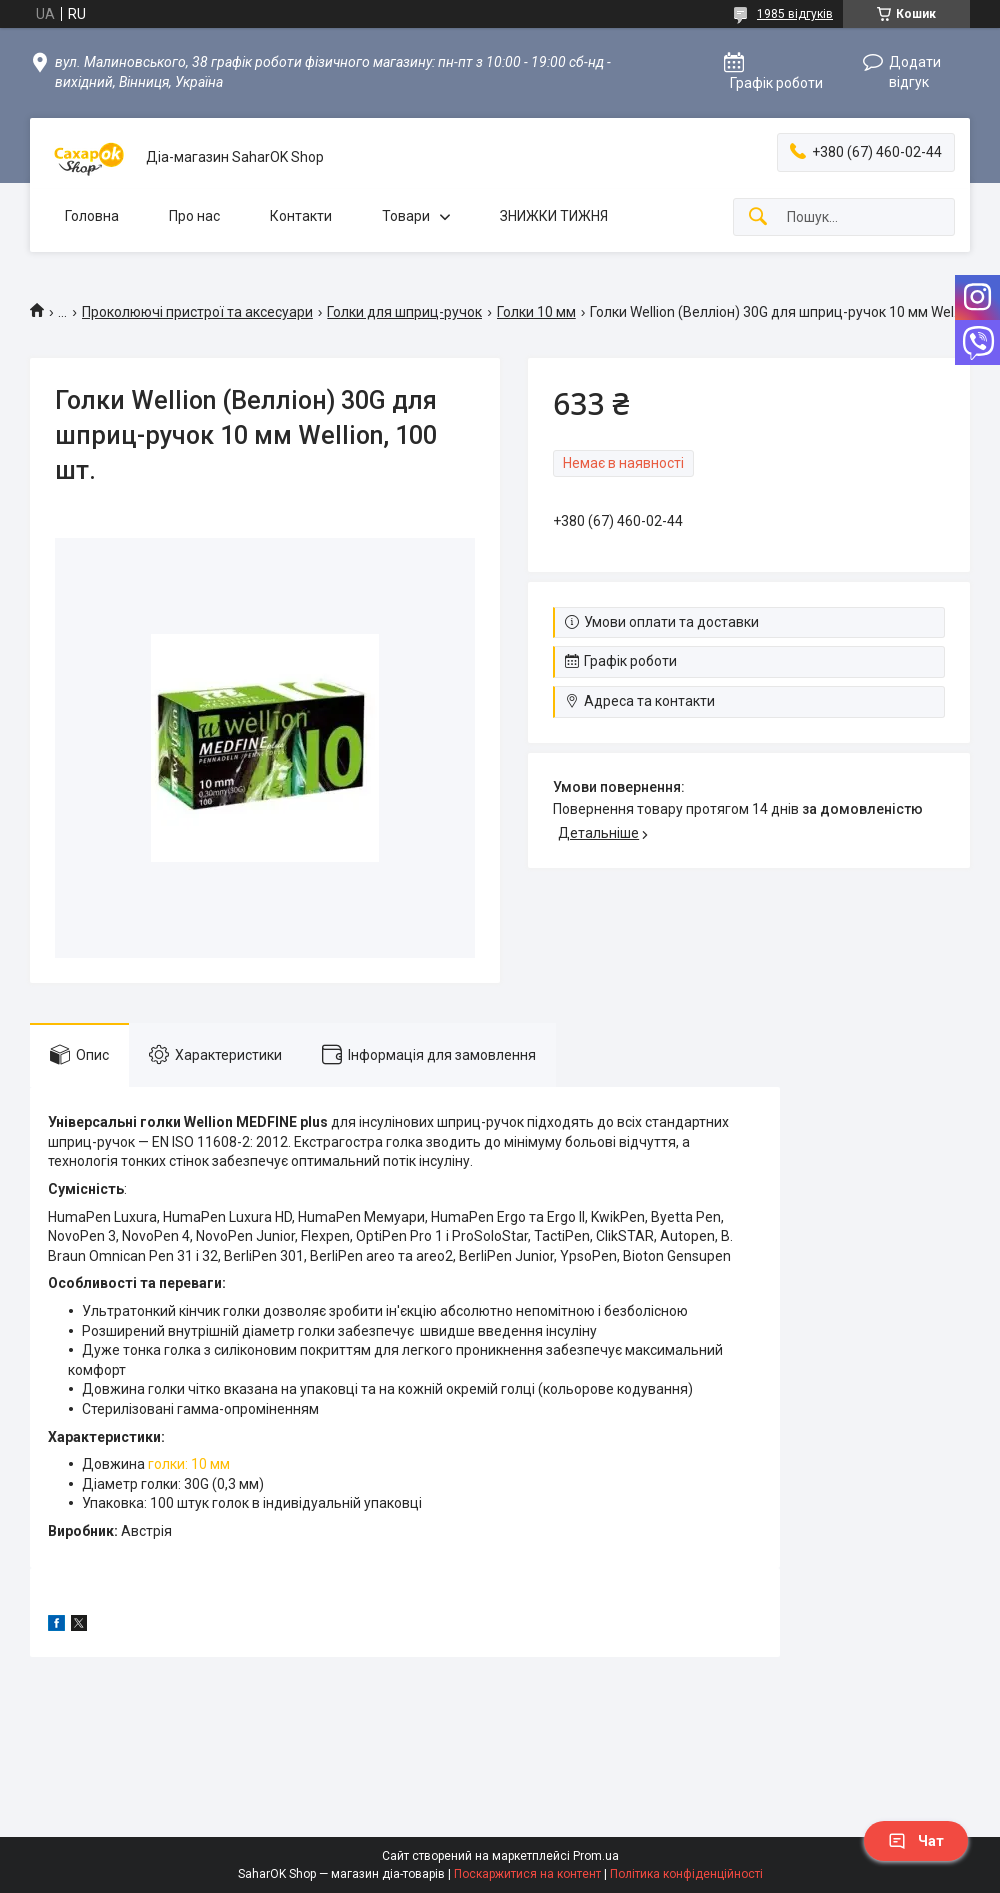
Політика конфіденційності (686, 1874)
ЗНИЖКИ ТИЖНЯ (554, 216)
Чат (916, 1841)
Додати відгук (915, 72)
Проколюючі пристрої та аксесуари (197, 312)
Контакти (301, 216)
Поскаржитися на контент (527, 1874)
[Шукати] (758, 217)
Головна (92, 216)
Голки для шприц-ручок (404, 312)
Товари (406, 216)
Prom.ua (596, 1856)
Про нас (194, 216)
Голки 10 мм (536, 312)
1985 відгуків (795, 14)
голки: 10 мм (189, 1464)
